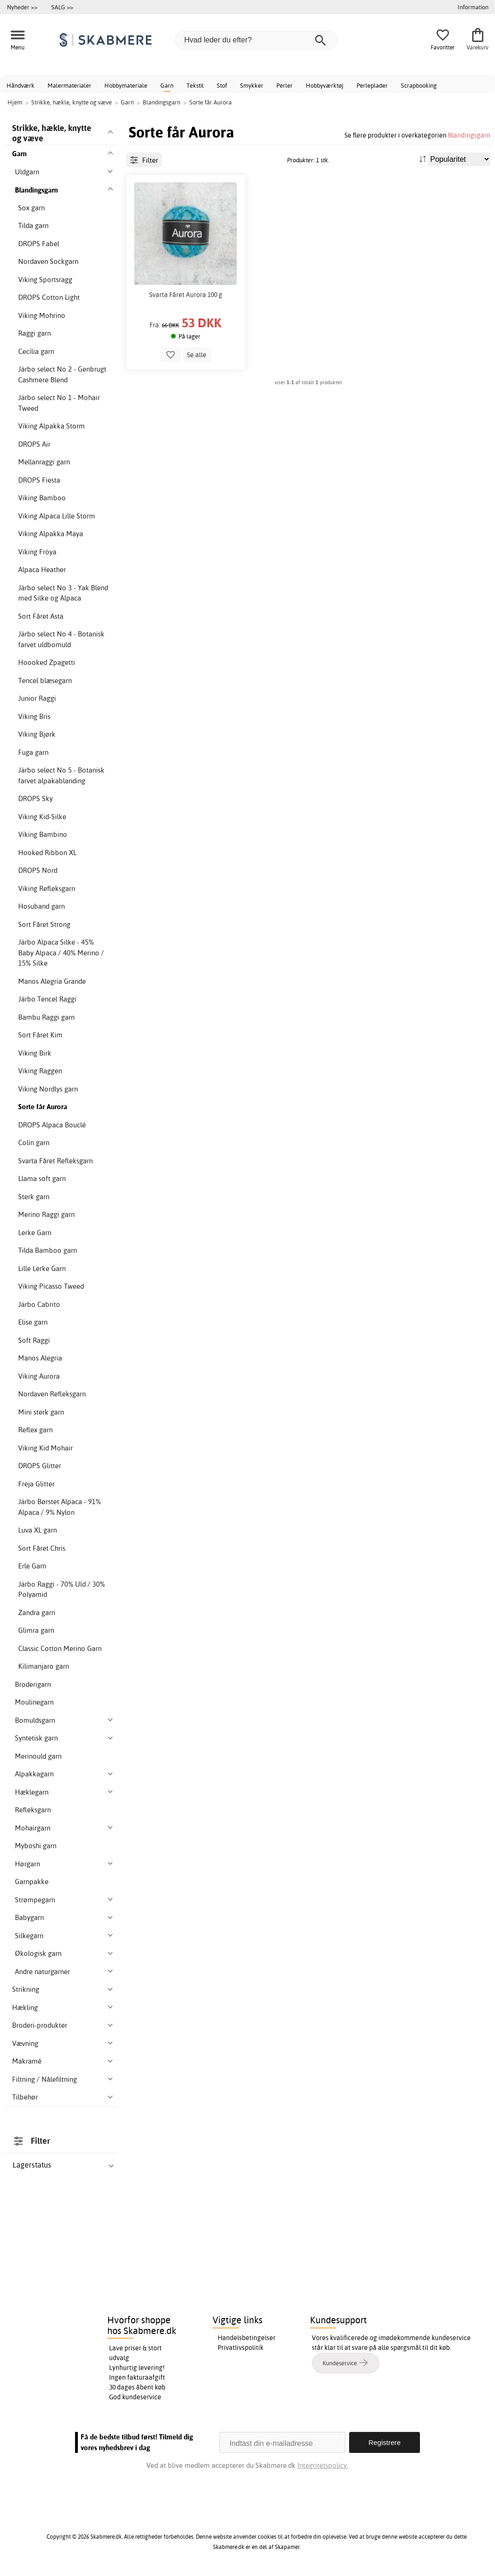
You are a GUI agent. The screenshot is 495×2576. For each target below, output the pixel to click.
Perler (284, 85)
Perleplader (372, 85)
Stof (222, 85)
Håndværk (20, 85)
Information (473, 7)
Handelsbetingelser (246, 2338)
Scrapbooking (419, 85)
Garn (166, 85)
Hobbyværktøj (325, 85)
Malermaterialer (69, 85)
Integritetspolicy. (322, 2465)
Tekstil (195, 85)
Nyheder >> (22, 7)
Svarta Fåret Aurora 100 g (185, 294)
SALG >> (62, 7)
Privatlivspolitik (240, 2347)
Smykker (251, 85)
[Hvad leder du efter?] (256, 40)
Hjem (14, 102)
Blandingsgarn (469, 135)
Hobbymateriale (125, 85)
